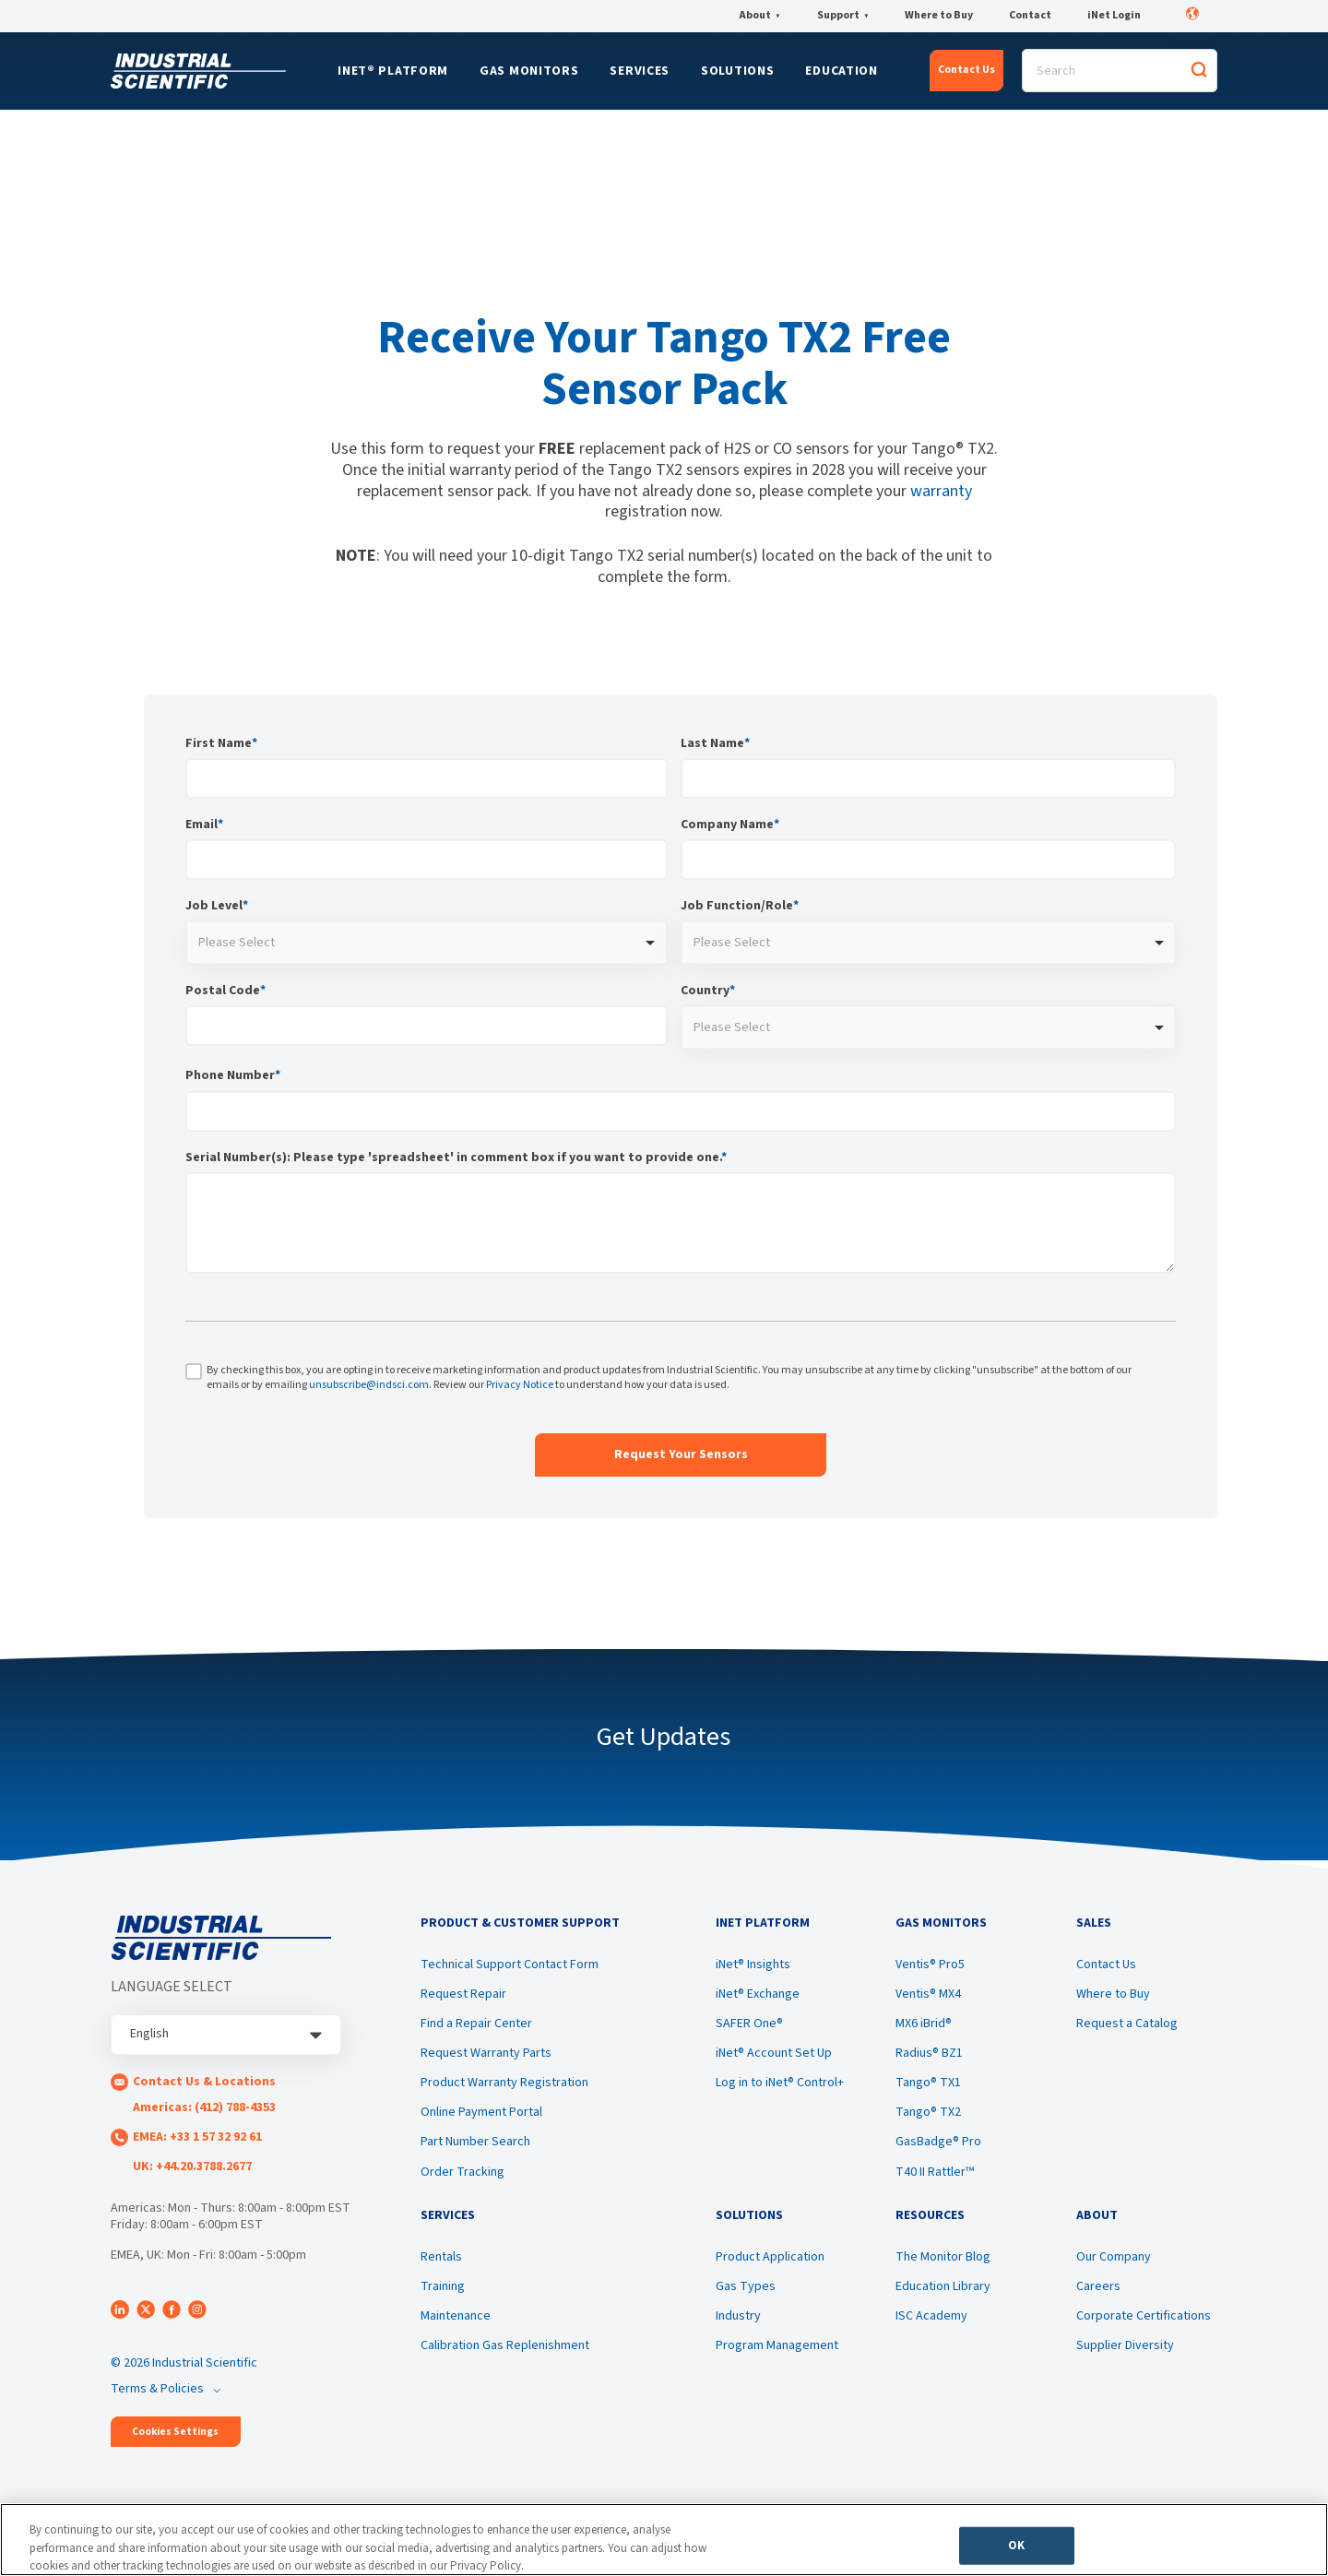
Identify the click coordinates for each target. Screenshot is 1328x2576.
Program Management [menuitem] (777, 2345)
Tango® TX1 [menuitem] (928, 2082)
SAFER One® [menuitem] (749, 2023)
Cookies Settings (175, 2432)
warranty (941, 491)
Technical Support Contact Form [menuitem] (510, 1964)
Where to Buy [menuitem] (1113, 1994)
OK (1016, 2544)
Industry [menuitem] (738, 2316)
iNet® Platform (393, 71)
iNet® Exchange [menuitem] (758, 1994)
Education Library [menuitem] (942, 2286)
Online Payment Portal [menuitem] (481, 2112)
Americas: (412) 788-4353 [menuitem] (204, 2107)
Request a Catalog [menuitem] (1127, 2023)
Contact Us (966, 69)
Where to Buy (939, 15)
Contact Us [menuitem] (1106, 1964)
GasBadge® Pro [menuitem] (938, 2141)
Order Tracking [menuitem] (462, 2172)
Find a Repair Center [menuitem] (476, 2023)
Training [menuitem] (443, 2286)
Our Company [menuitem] (1113, 2257)
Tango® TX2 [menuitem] (928, 2112)
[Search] (1119, 70)
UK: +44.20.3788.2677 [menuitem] (192, 2166)
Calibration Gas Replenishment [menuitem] (505, 2345)
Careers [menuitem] (1098, 2286)
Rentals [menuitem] (441, 2257)
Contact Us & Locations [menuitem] (204, 2081)
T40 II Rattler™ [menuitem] (934, 2172)
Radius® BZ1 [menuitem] (929, 2053)
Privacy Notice (519, 1385)
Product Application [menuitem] (770, 2257)
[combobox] (426, 942)
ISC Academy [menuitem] (931, 2316)
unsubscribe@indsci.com (369, 1385)
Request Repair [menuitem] (463, 1994)
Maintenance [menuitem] (456, 2316)
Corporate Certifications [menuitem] (1143, 2316)
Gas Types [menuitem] (746, 2286)
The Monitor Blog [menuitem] (942, 2257)
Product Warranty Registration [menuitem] (504, 2082)
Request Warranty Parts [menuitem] (486, 2053)
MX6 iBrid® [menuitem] (923, 2023)
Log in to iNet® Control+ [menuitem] (780, 2082)
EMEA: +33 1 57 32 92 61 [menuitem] (197, 2137)
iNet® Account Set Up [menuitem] (774, 2053)
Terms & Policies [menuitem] (157, 2389)
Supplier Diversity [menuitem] (1125, 2345)
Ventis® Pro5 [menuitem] (930, 1964)
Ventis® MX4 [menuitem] (928, 1994)
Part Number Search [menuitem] (475, 2141)
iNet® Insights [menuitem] (753, 1964)
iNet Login (1114, 15)
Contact (1030, 15)
